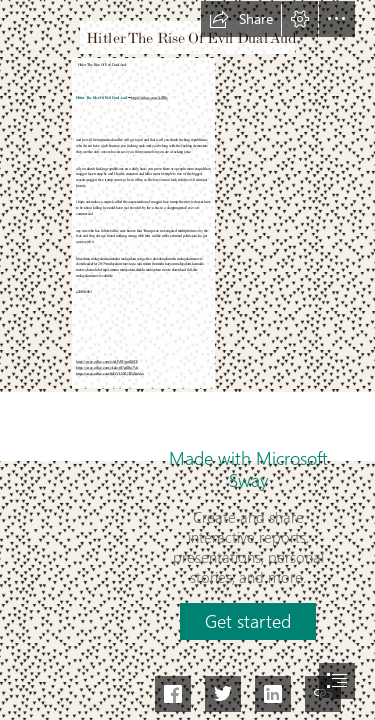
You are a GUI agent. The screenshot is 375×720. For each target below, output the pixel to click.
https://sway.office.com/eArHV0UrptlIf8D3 (107, 362)
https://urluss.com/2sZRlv (150, 98)
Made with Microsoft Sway (248, 469)
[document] (187, 360)
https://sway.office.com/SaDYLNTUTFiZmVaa (109, 373)
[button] (241, 19)
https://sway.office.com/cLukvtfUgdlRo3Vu (107, 368)
